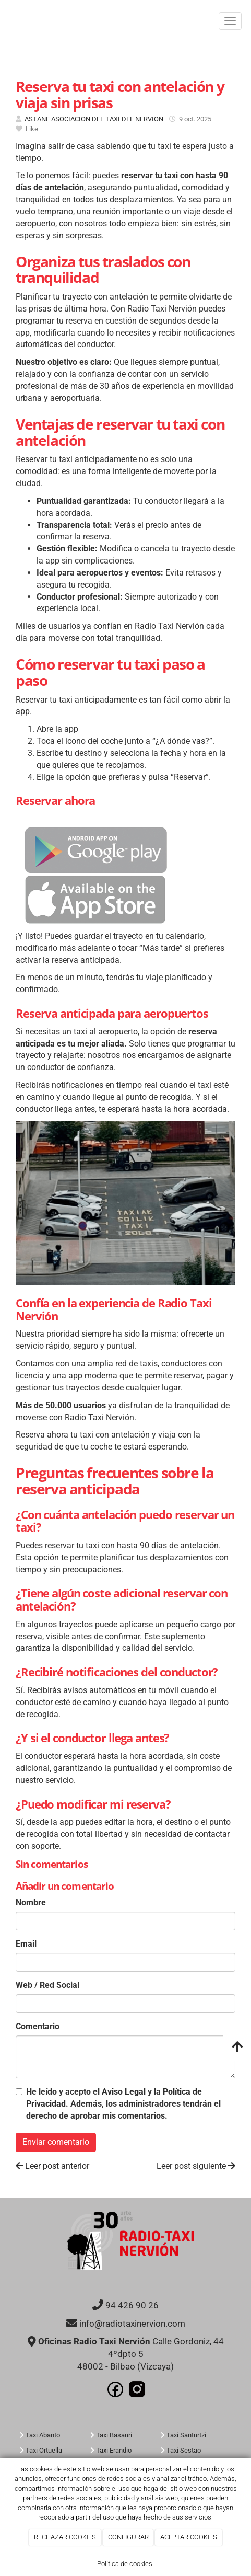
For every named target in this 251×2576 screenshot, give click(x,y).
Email (26, 1944)
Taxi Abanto (43, 2435)
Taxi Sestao (183, 2450)
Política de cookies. (125, 2564)
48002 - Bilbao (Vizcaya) (125, 2367)
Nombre (31, 1902)
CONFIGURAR (128, 2537)
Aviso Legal (124, 2092)
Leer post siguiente (196, 2166)
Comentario (37, 2026)
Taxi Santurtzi (186, 2435)
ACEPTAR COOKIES (188, 2537)
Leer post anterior (52, 2166)
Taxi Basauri (114, 2435)
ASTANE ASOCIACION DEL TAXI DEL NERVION (94, 119)
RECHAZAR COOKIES (65, 2537)
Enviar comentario (55, 2142)
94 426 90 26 (132, 2305)
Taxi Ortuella (44, 2450)
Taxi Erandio (114, 2450)
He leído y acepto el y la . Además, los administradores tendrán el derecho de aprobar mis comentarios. (123, 2104)
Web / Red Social (47, 1985)
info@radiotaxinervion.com (132, 2324)
